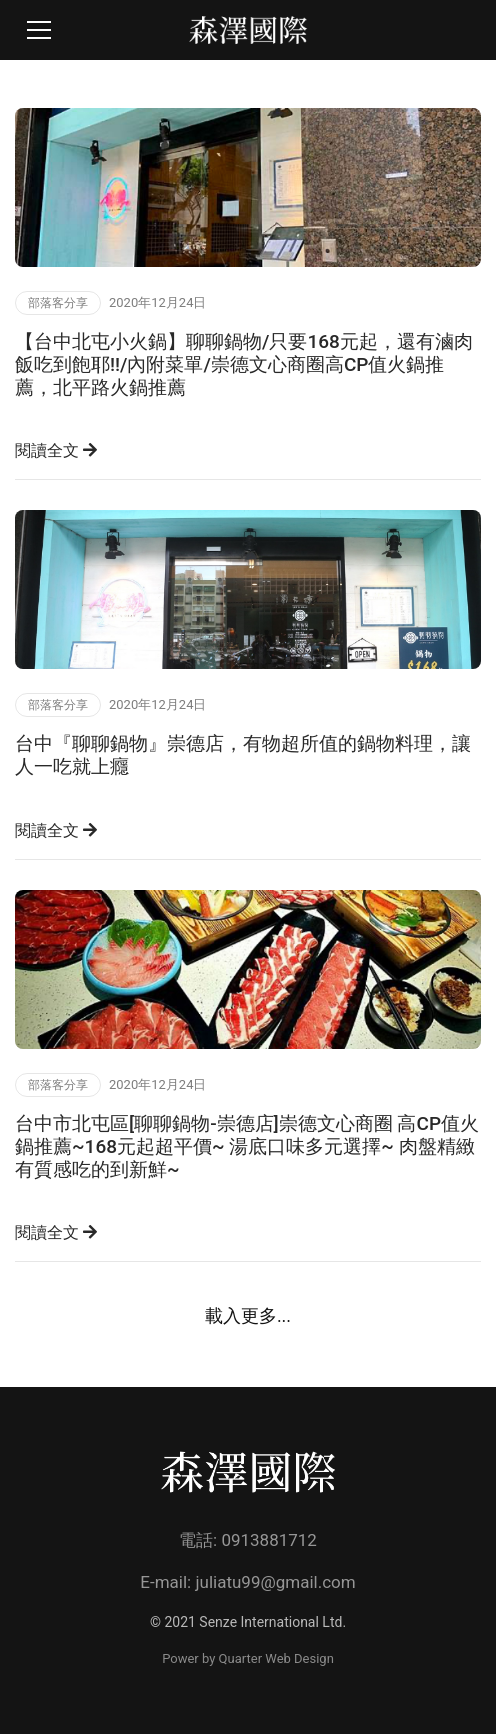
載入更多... (248, 1315)
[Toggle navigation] (39, 30)
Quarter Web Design (276, 1658)
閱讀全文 (56, 450)
